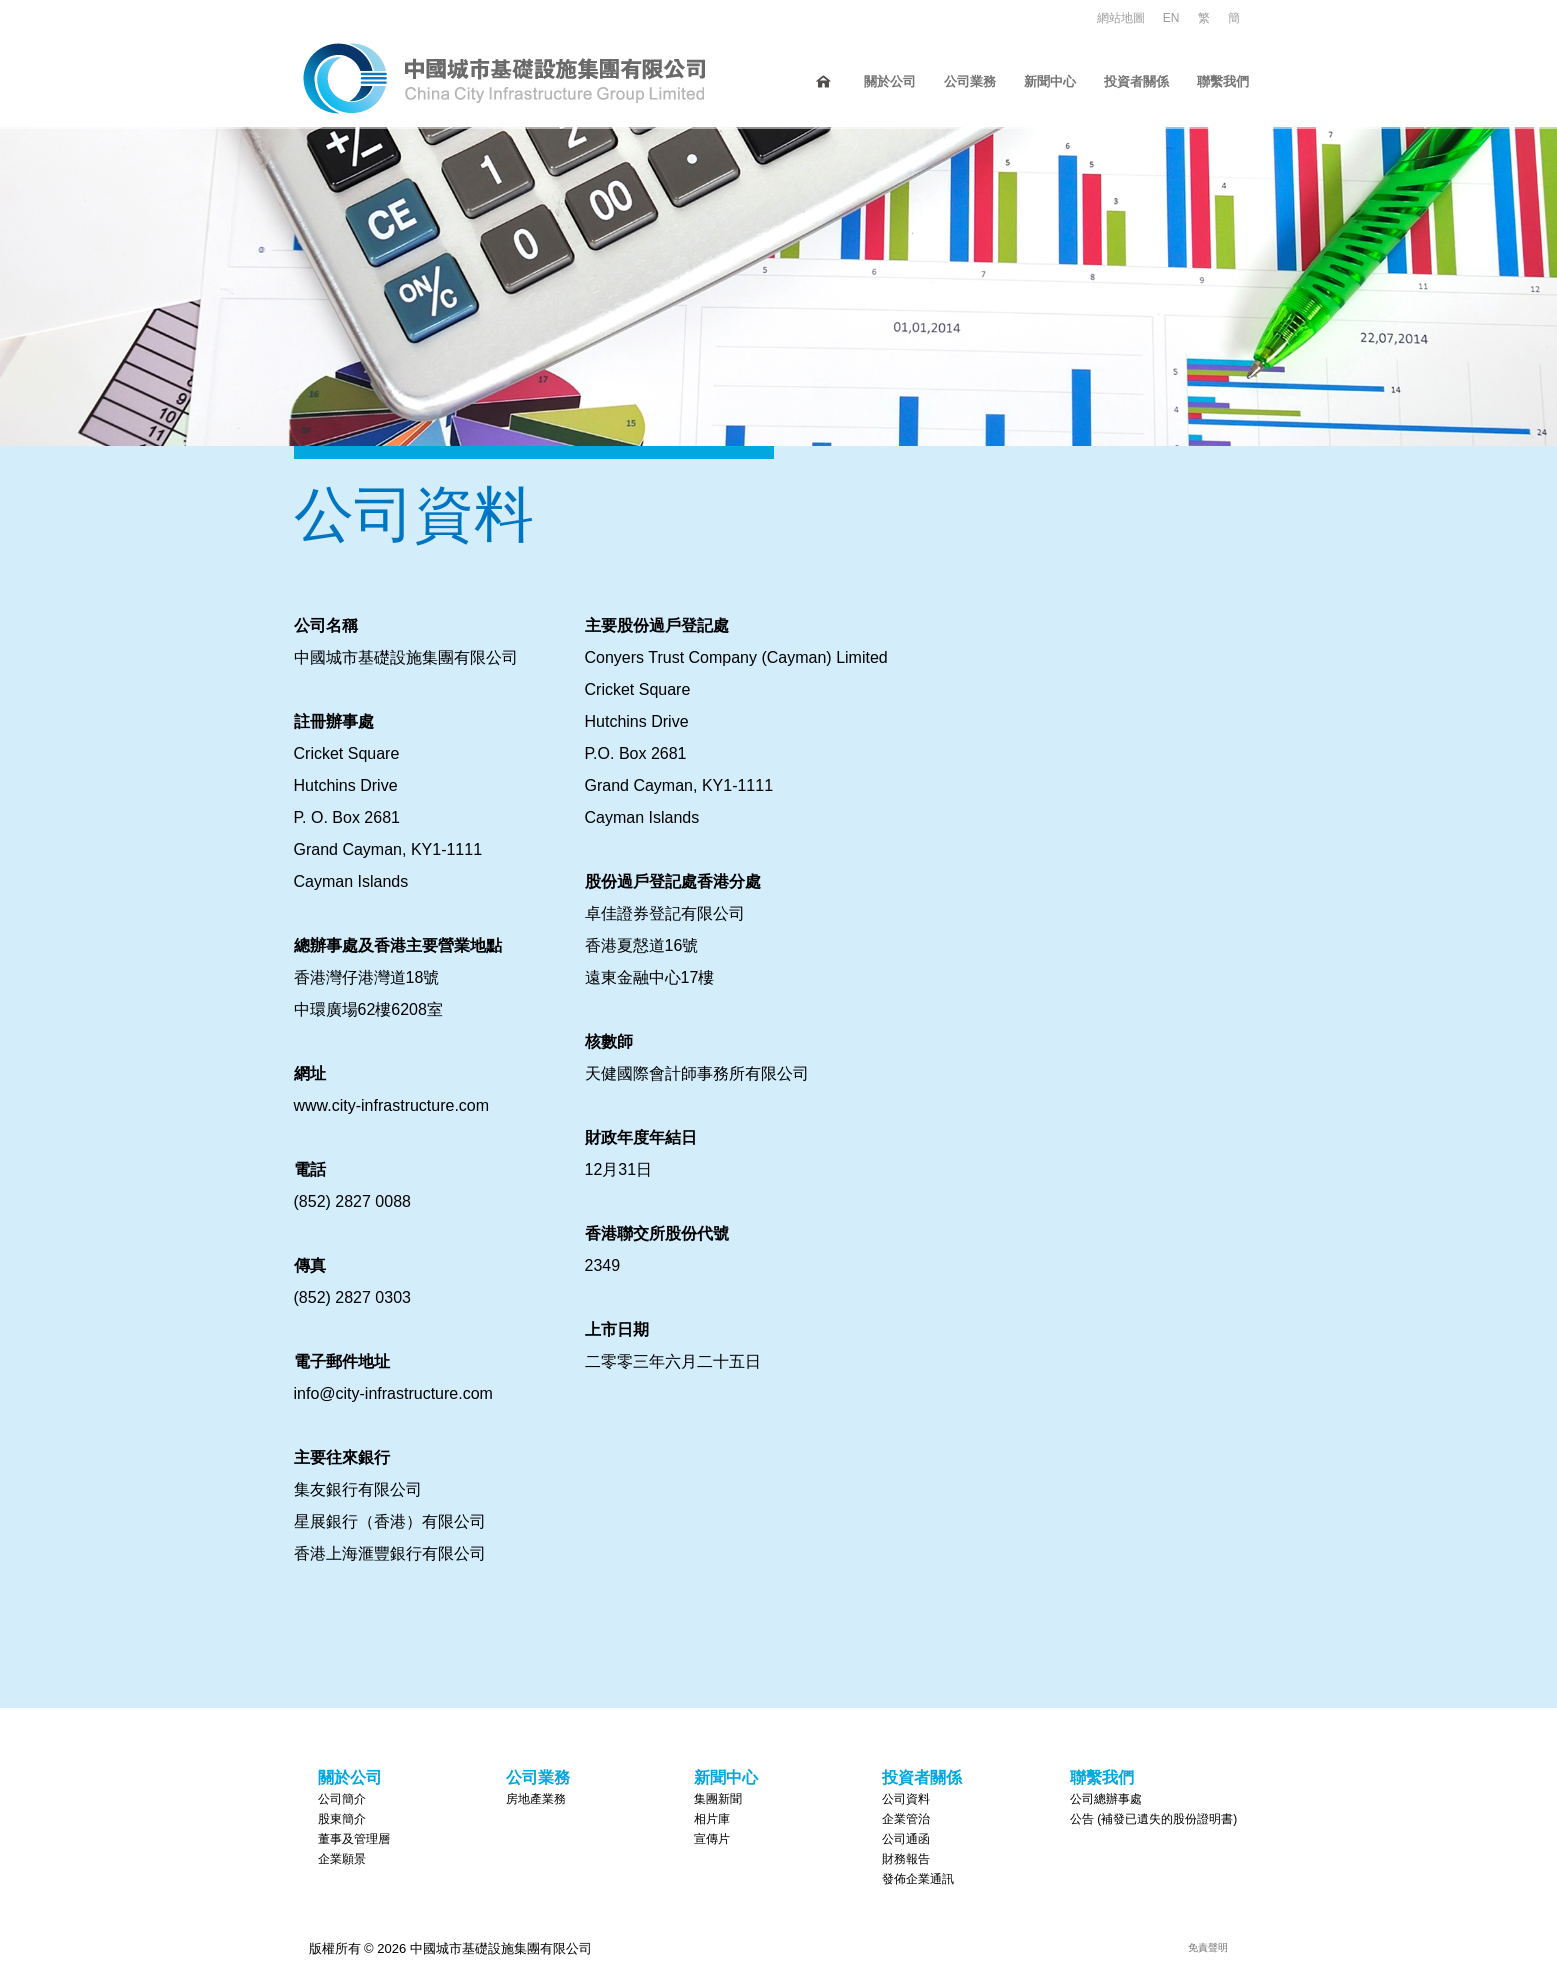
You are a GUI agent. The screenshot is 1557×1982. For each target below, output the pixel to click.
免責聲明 (1208, 1947)
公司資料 (906, 1799)
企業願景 (342, 1859)
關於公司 (890, 81)
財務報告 (906, 1859)
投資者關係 (1136, 81)
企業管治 (906, 1819)
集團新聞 (718, 1799)
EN (1171, 18)
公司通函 (906, 1839)
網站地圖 (1121, 18)
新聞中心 (1050, 81)
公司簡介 (342, 1799)
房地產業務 (536, 1799)
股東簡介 (342, 1819)
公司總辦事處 (1106, 1799)
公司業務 (970, 81)
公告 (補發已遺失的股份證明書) (1153, 1819)
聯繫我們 (1223, 81)
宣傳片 (712, 1839)
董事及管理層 (354, 1839)
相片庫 (712, 1819)
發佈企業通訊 (918, 1879)
